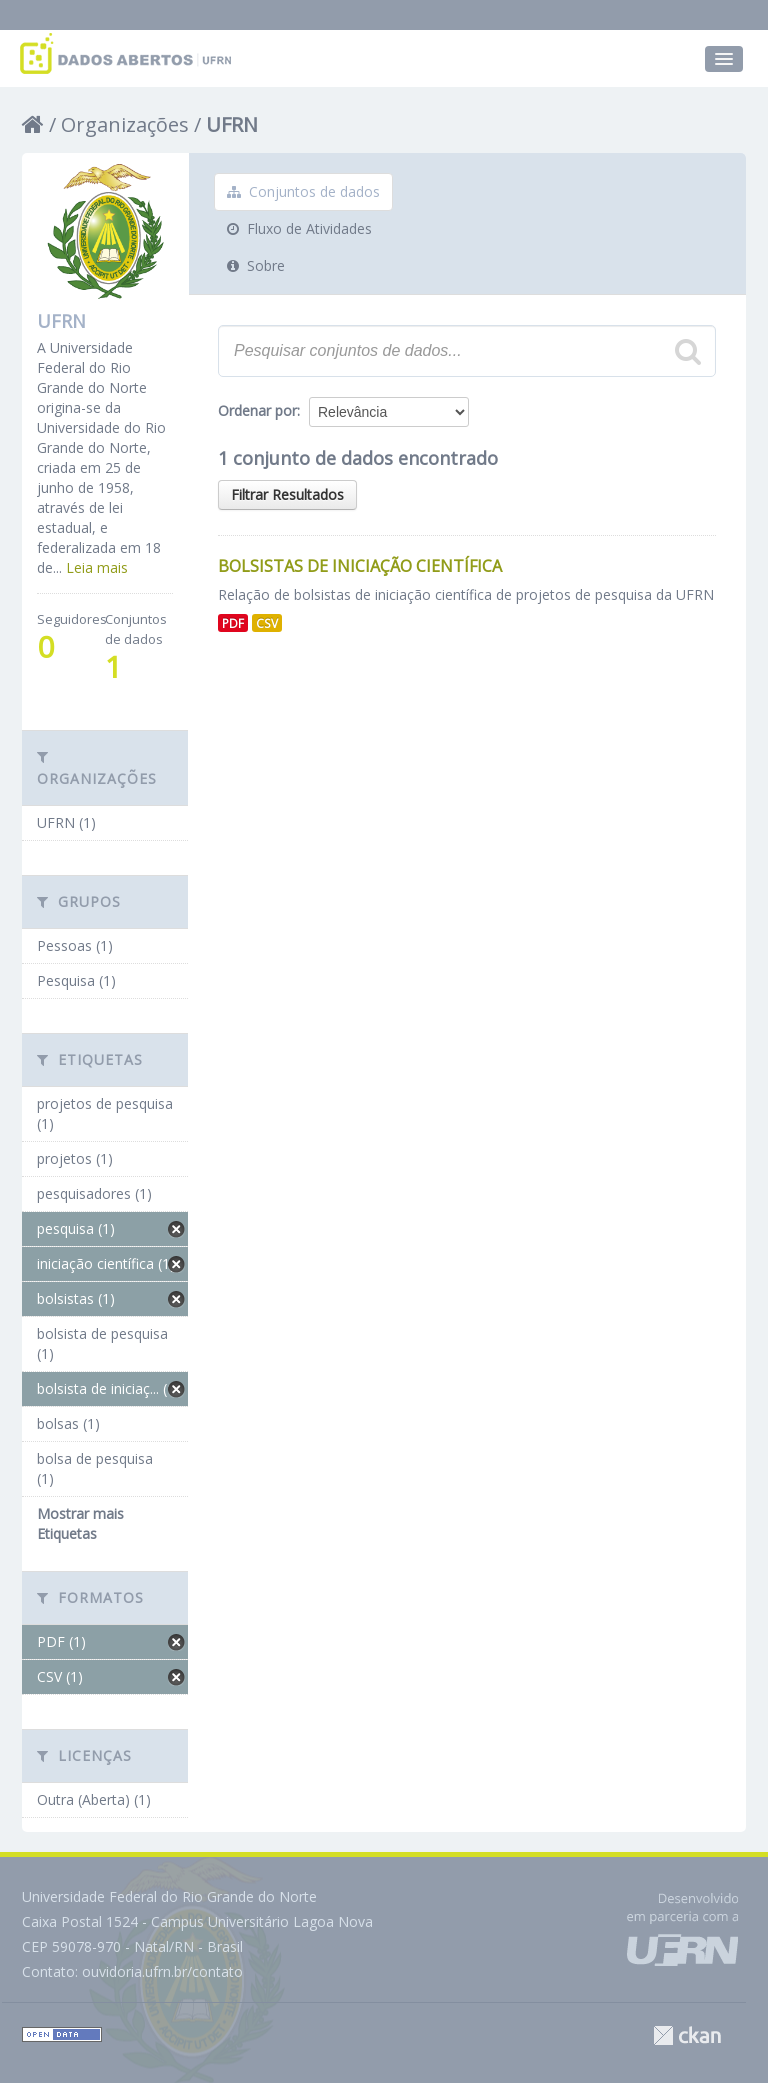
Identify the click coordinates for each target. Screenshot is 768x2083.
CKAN (687, 2035)
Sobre (256, 265)
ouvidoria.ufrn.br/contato (162, 1971)
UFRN (232, 124)
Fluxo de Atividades (299, 228)
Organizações (125, 124)
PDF (233, 623)
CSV (267, 623)
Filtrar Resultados (287, 494)
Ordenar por (257, 410)
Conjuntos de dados (303, 191)
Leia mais (97, 567)
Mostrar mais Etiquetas (80, 1523)
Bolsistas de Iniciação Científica (360, 566)
